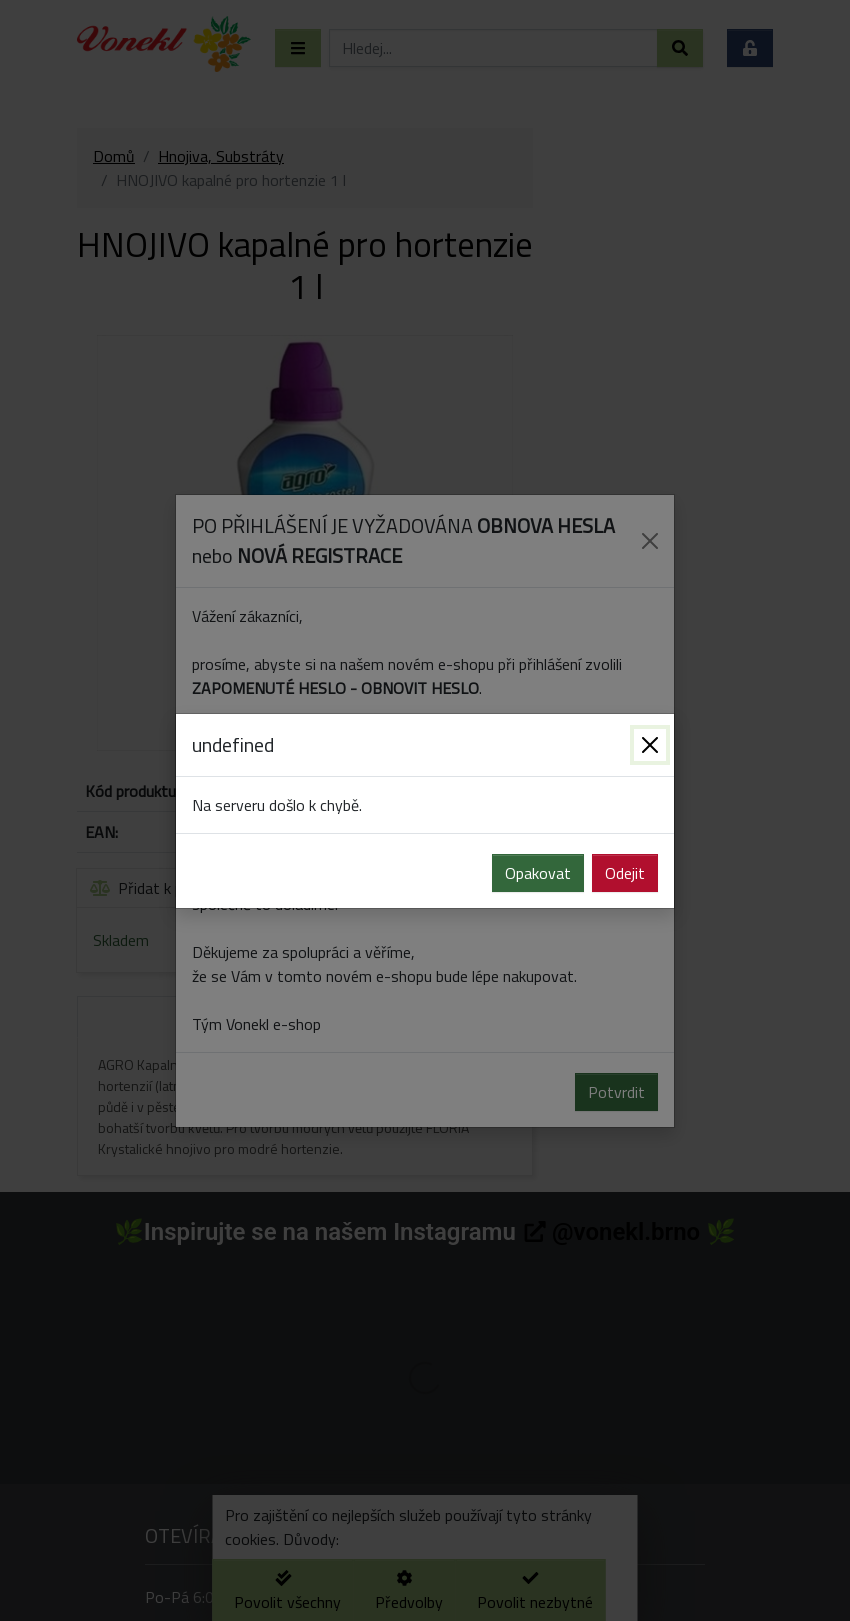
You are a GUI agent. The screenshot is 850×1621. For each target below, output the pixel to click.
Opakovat (538, 873)
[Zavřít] (650, 745)
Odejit (625, 873)
